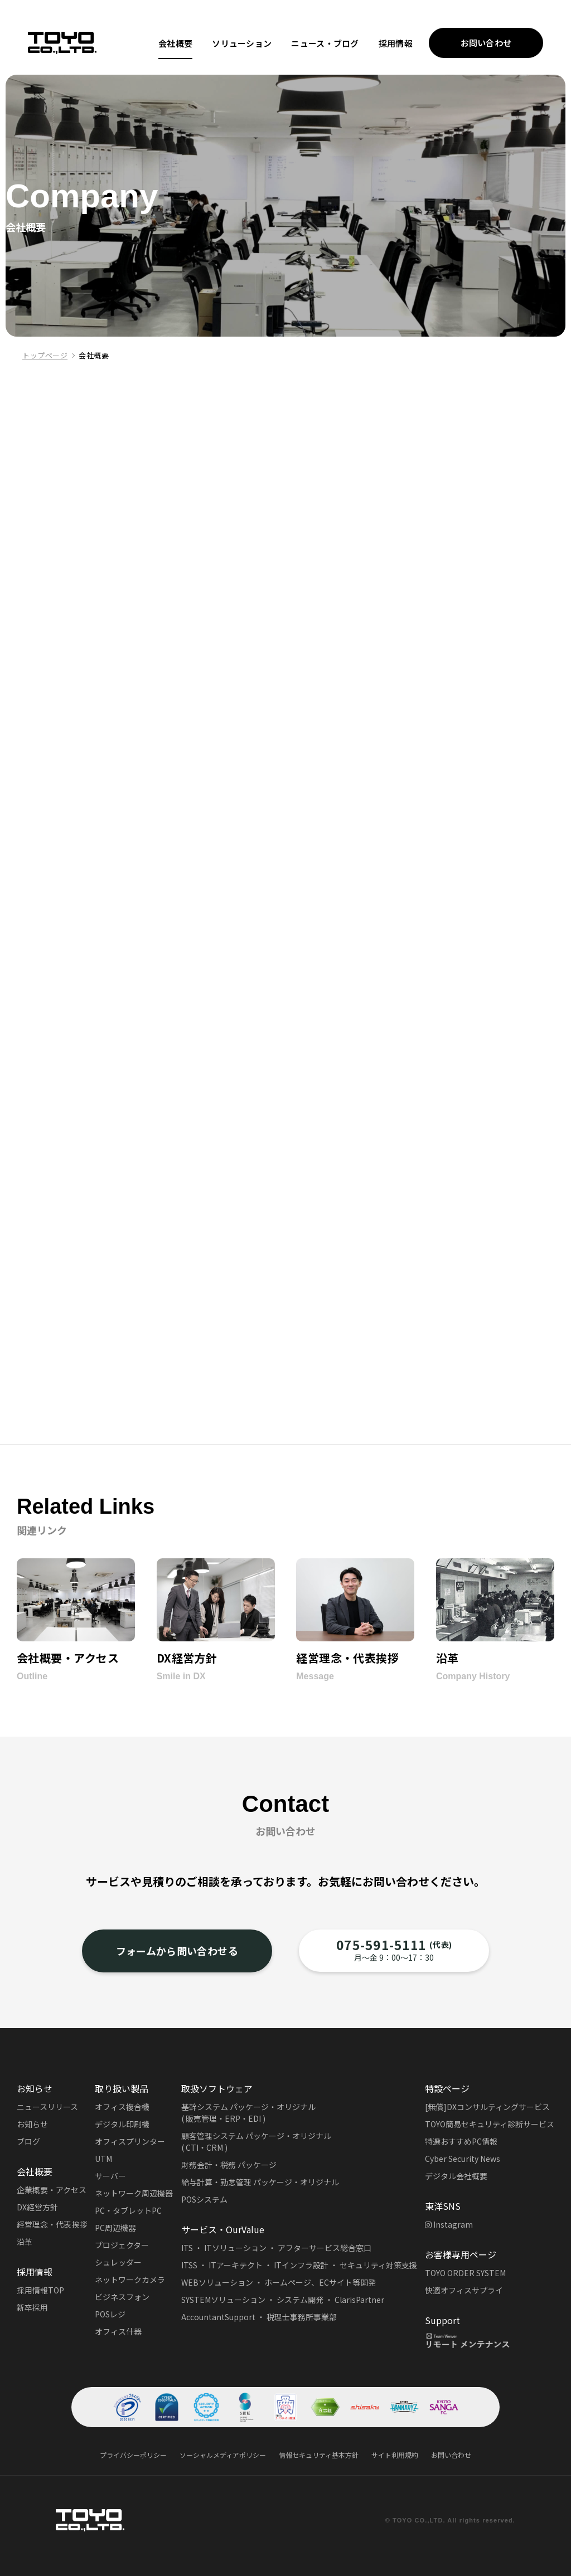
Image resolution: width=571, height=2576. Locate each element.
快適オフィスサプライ (464, 2290)
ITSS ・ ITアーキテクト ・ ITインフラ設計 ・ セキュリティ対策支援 (299, 2265)
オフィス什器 (118, 2331)
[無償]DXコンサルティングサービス (487, 2106)
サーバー (110, 2175)
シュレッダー (118, 2262)
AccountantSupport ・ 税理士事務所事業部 (259, 2316)
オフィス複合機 (122, 2106)
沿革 (24, 2241)
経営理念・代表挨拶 (52, 2224)
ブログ (28, 2141)
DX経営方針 (37, 2207)
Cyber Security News (462, 2158)
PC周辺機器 (115, 2227)
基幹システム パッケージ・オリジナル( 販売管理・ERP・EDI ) (248, 2112)
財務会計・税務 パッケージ (229, 2164)
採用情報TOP (40, 2290)
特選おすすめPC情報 (461, 2141)
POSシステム (204, 2199)
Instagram (449, 2224)
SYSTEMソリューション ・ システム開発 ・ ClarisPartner (282, 2299)
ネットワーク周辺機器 (134, 2193)
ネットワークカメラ (130, 2279)
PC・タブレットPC (128, 2210)
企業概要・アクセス (51, 2189)
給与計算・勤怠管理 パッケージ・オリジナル (260, 2182)
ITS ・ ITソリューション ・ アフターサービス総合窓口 (276, 2247)
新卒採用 (32, 2307)
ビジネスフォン (122, 2296)
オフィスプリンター (130, 2141)
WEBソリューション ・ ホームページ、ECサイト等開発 (278, 2282)
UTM (103, 2158)
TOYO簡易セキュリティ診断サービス (489, 2124)
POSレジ (110, 2314)
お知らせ (32, 2124)
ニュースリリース (47, 2106)
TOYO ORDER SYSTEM (465, 2272)
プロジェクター (122, 2245)
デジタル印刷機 (122, 2124)
